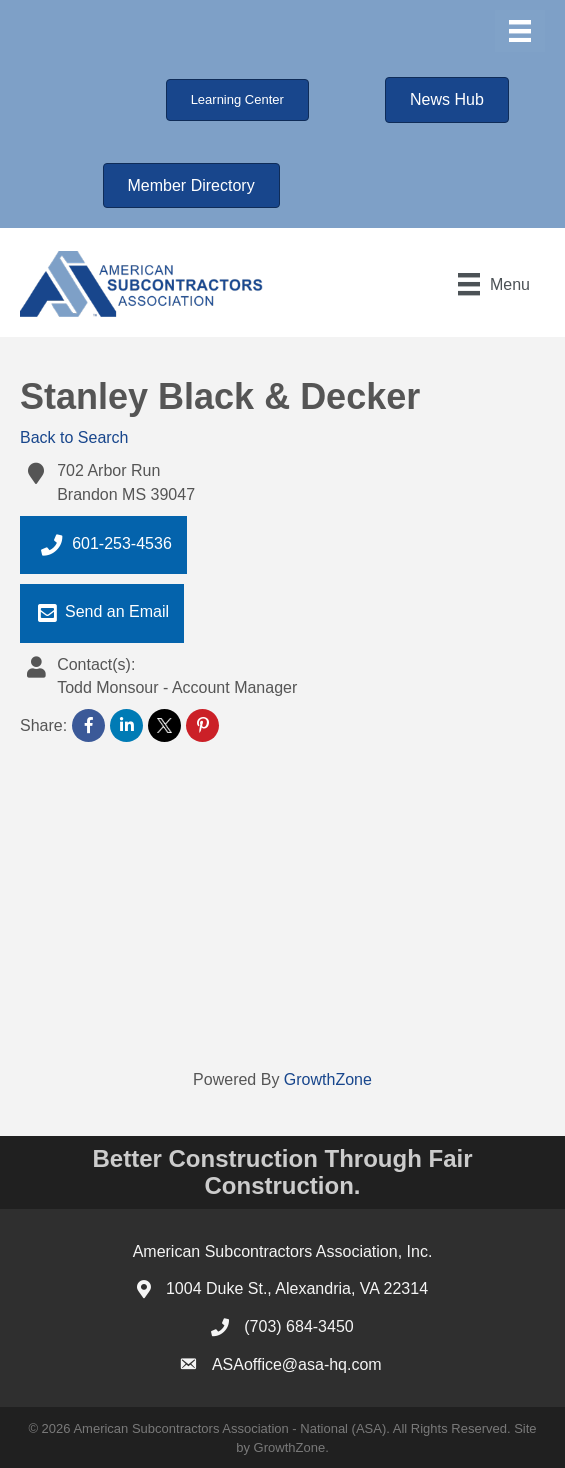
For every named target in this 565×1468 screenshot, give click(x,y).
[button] (237, 100)
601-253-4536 (103, 545)
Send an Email (102, 613)
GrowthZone (328, 1079)
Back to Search (74, 437)
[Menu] (520, 31)
